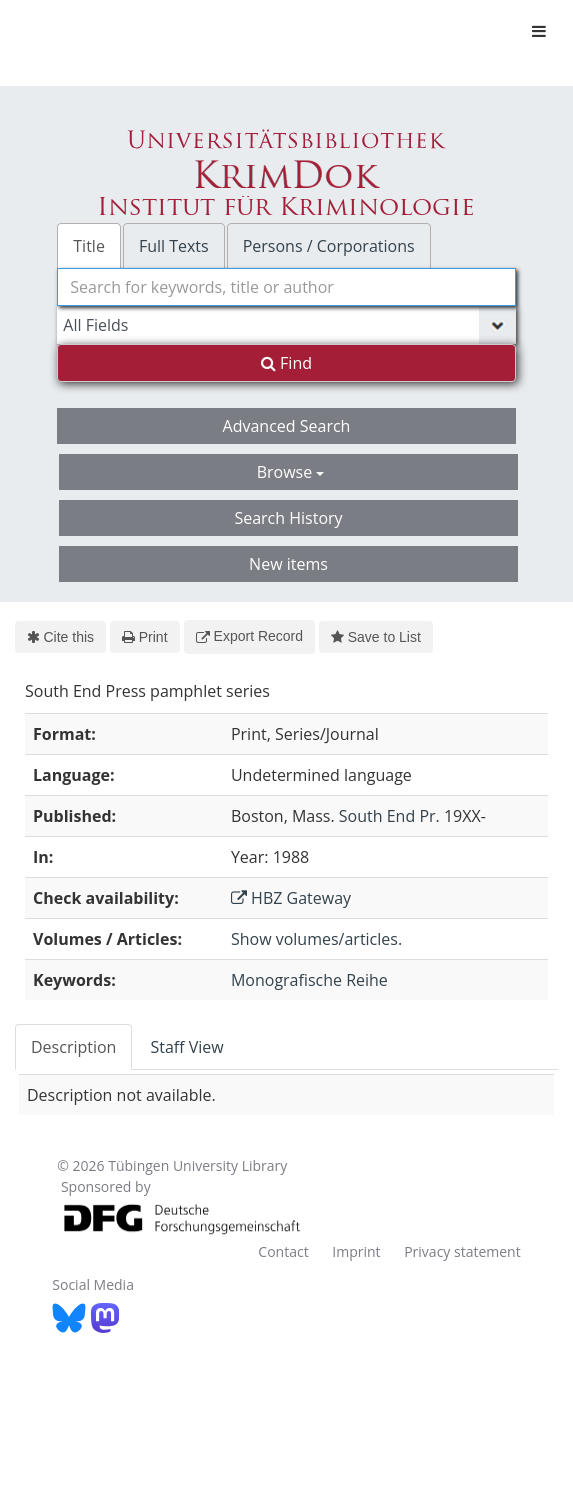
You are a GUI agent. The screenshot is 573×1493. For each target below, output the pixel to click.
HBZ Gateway (291, 898)
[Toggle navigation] (539, 31)
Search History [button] (288, 518)
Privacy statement (462, 1251)
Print (144, 637)
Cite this (60, 637)
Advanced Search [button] (287, 426)
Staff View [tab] (186, 1047)
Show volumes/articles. (316, 939)
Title (89, 246)
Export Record (249, 636)
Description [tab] (73, 1047)
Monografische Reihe (309, 980)
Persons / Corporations (329, 246)
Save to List (376, 637)
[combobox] (286, 287)
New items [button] (288, 564)
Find (286, 363)
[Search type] (286, 325)
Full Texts (174, 246)
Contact (283, 1251)
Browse (291, 472)
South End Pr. (389, 816)
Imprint (356, 1251)
